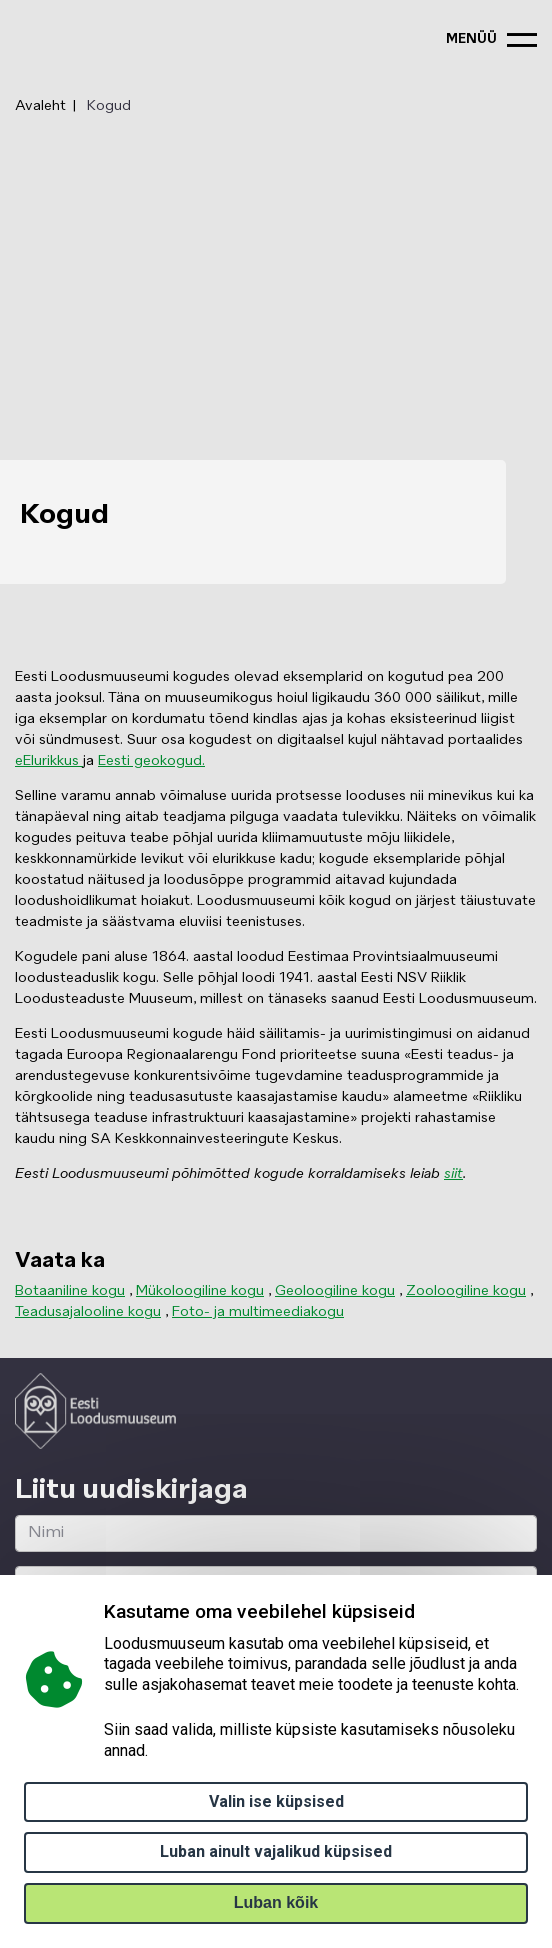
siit (453, 1174)
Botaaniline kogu (70, 1291)
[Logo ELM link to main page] (95, 1411)
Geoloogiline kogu (335, 1291)
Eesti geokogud (150, 761)
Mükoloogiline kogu (200, 1291)
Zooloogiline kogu (466, 1291)
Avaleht (40, 106)
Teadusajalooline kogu (88, 1312)
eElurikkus (49, 761)
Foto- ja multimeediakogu (258, 1312)
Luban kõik (276, 1902)
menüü (471, 39)
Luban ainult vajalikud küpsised (276, 1851)
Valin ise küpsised (276, 1801)
